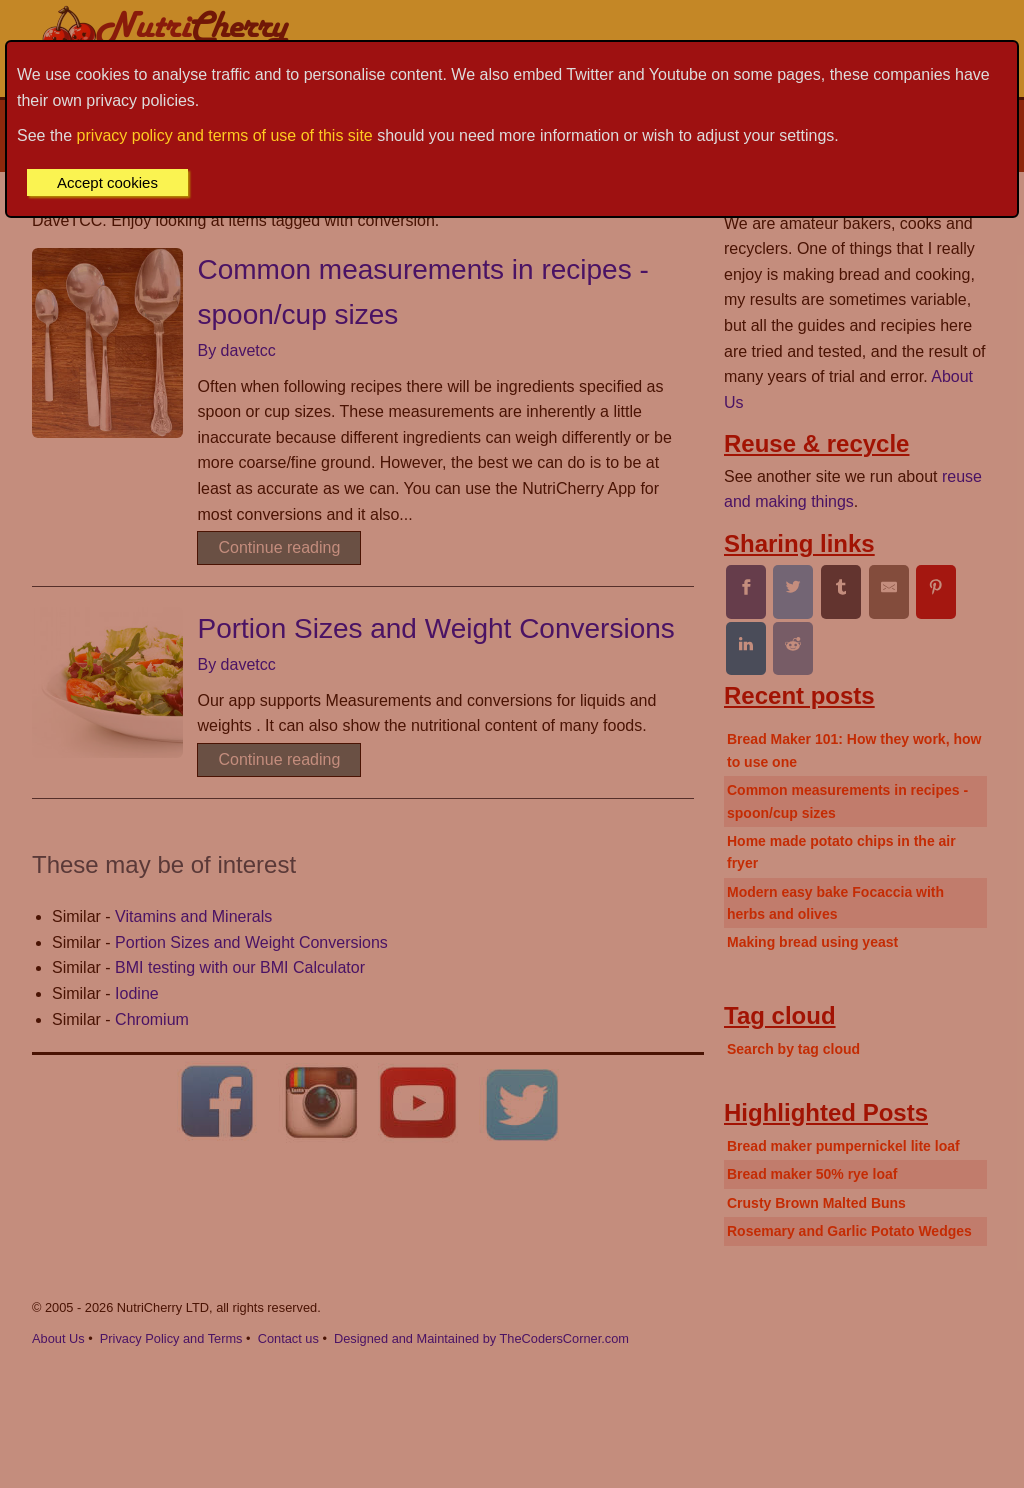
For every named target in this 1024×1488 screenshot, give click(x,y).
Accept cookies (107, 182)
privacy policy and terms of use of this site (225, 135)
